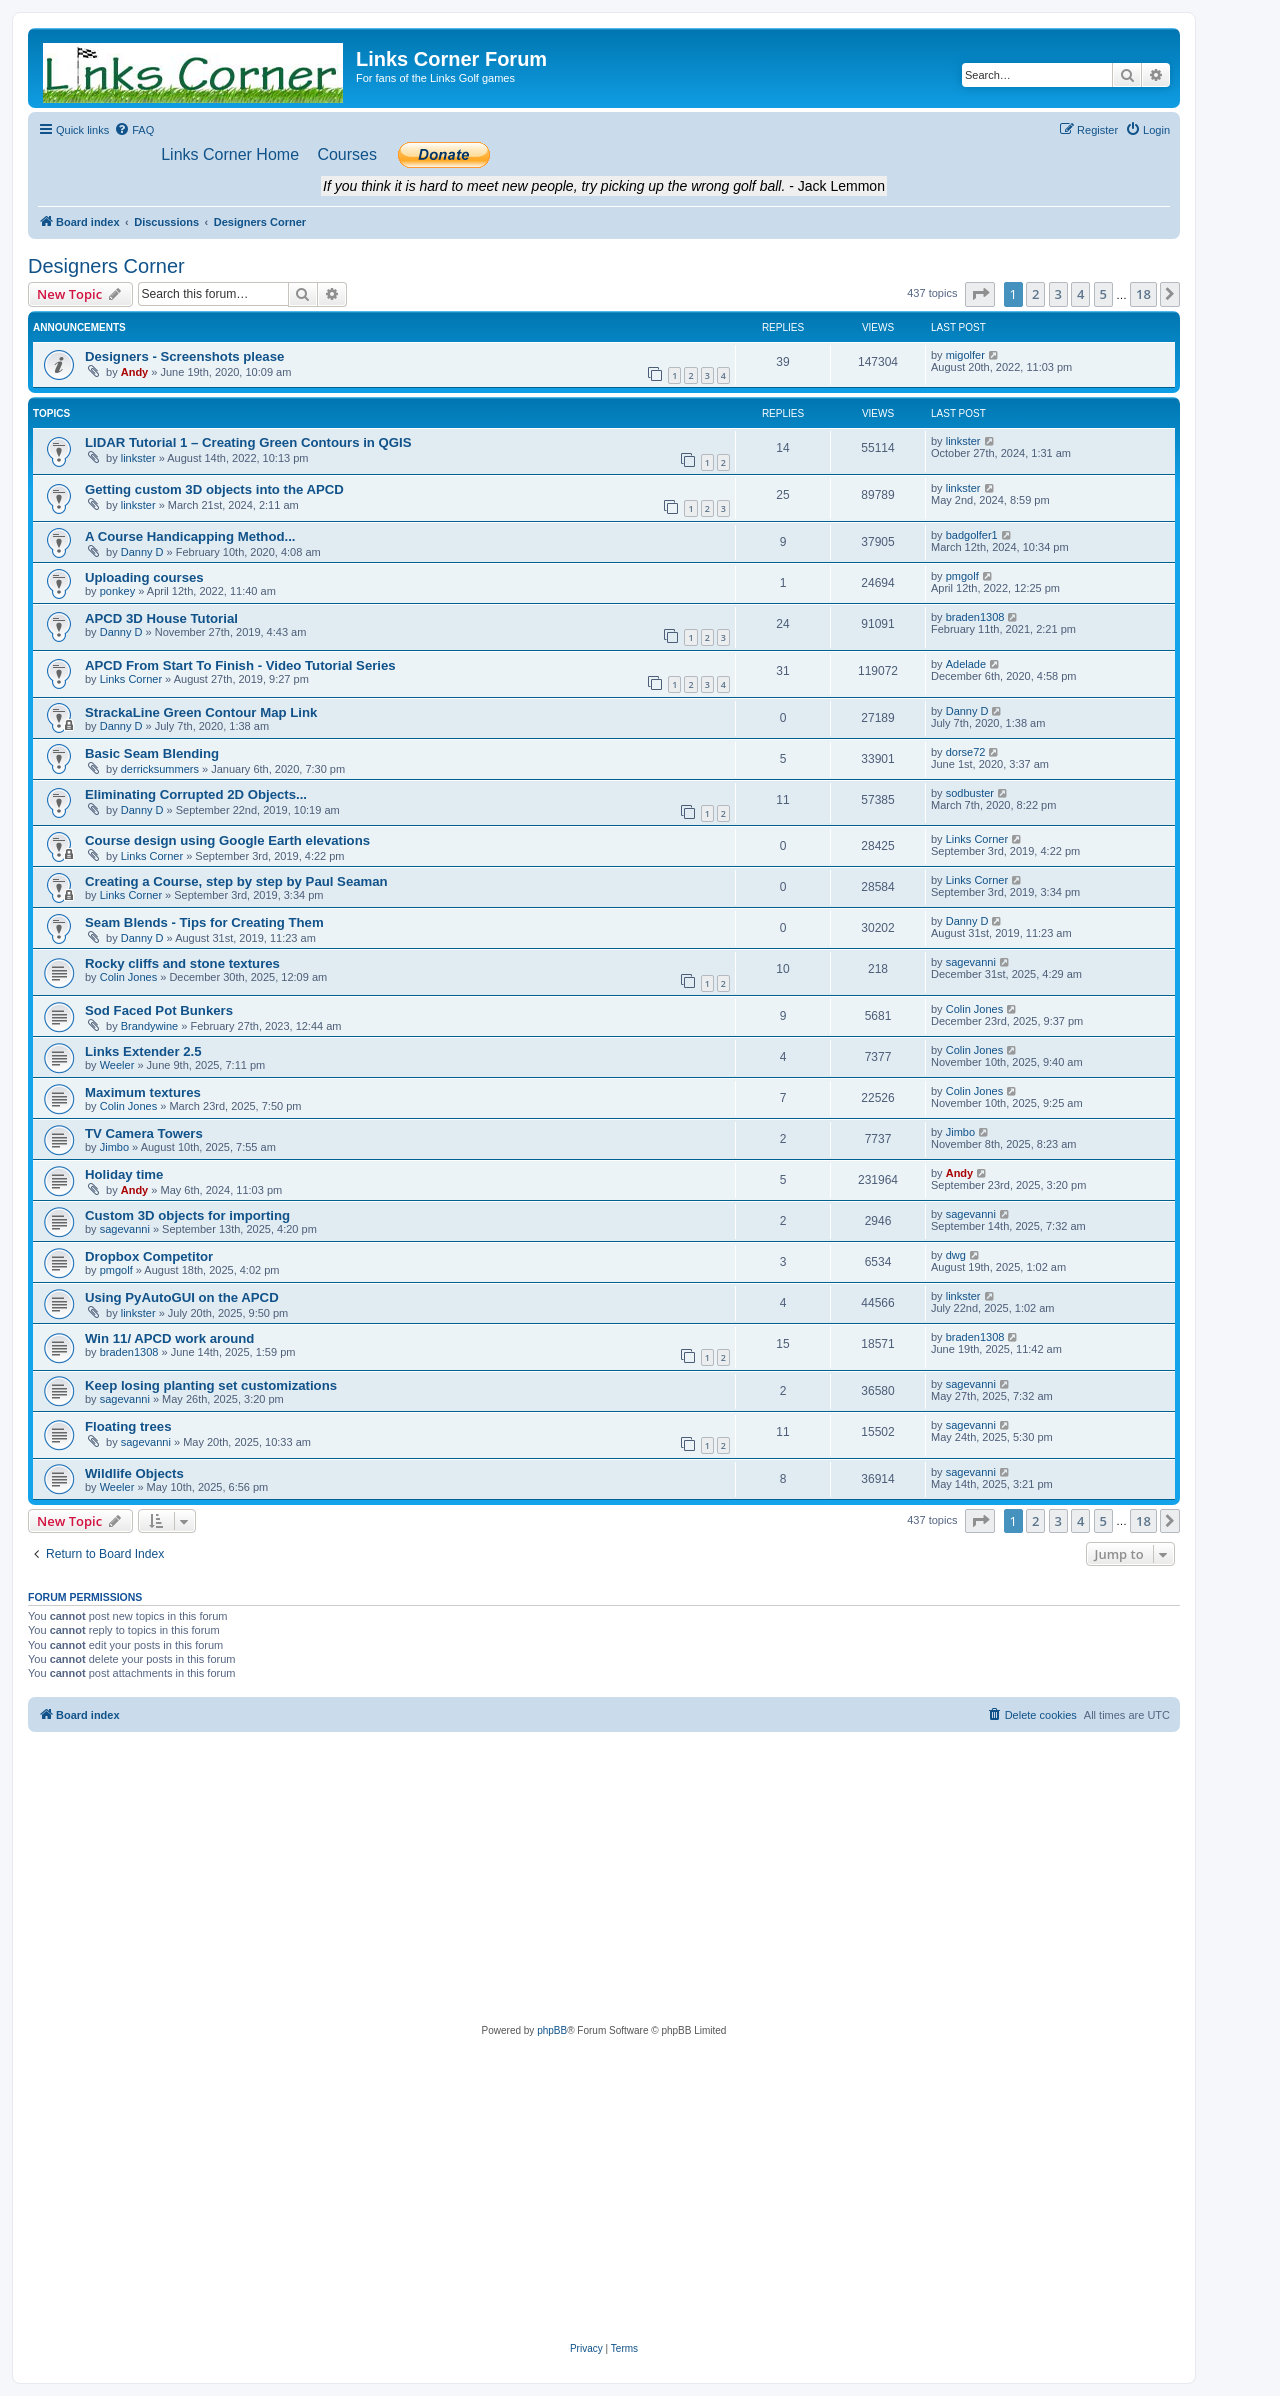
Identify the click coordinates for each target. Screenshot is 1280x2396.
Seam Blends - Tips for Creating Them (204, 922)
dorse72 (966, 752)
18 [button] (1143, 294)
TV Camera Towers (144, 1133)
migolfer (965, 355)
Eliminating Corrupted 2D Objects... (196, 794)
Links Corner (131, 679)
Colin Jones (128, 977)
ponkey (117, 591)
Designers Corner (106, 266)
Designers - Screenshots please (184, 356)
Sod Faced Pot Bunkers (159, 1010)
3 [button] (1058, 294)
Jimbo (114, 1147)
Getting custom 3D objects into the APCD (214, 489)
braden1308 (975, 617)
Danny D (142, 552)
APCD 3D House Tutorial (161, 618)
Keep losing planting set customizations (211, 1385)
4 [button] (1080, 294)
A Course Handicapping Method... (190, 536)
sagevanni (971, 962)
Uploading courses (144, 577)
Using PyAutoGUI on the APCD (182, 1297)
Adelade (966, 664)
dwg (956, 1255)
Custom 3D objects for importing (187, 1215)
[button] (980, 294)
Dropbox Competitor (149, 1256)
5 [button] (1103, 294)
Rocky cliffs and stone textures (182, 963)
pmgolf (962, 576)
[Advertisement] (604, 1882)
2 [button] (1035, 294)
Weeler (117, 1065)
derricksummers (160, 769)
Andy (135, 372)
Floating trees (128, 1426)
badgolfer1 (972, 535)
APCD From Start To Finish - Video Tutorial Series (240, 665)
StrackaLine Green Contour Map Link (201, 712)
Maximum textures (143, 1092)
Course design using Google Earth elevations (227, 840)
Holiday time (124, 1174)
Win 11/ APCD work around (169, 1338)
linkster (138, 458)
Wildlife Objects (134, 1473)
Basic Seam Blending (152, 753)
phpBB (552, 2030)
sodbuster (970, 793)
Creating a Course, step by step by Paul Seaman (236, 881)
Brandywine (149, 1026)
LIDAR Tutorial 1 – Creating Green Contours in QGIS (248, 442)
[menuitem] (134, 130)
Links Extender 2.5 (143, 1051)
